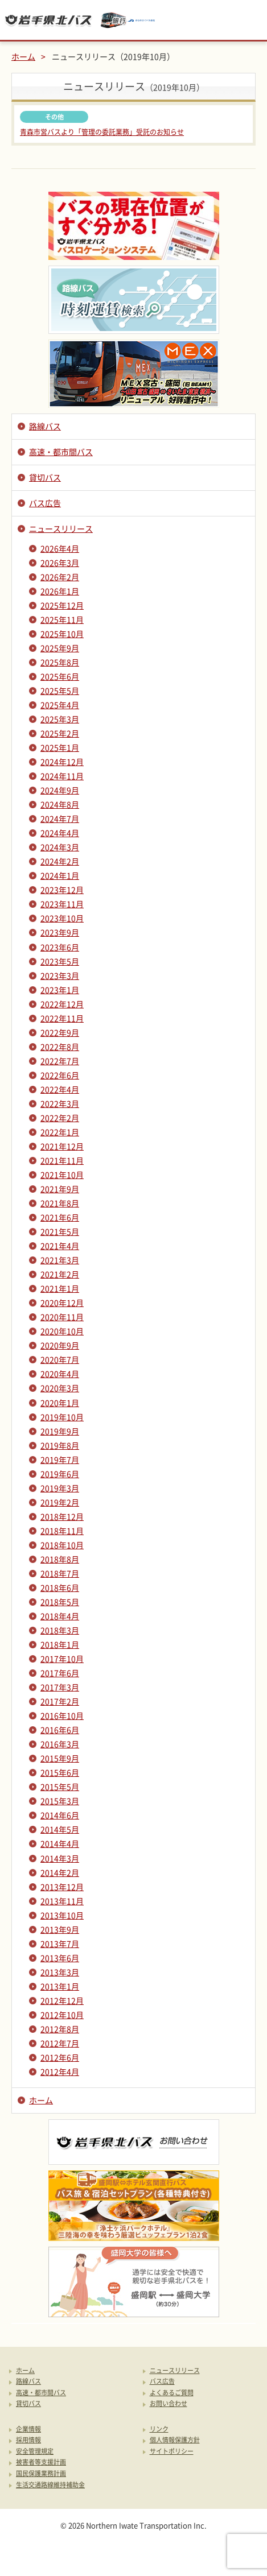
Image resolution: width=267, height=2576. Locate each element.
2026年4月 (59, 548)
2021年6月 (59, 1217)
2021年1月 (59, 1288)
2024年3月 (59, 847)
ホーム (23, 56)
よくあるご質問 (172, 2393)
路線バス (45, 426)
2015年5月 (59, 1786)
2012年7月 (59, 2043)
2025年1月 (59, 747)
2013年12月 (62, 1886)
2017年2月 (59, 1701)
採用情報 (28, 2440)
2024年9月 (59, 790)
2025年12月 (62, 605)
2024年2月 (59, 861)
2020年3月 (59, 1388)
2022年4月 (59, 1089)
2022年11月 (62, 1018)
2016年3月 (59, 1744)
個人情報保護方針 (175, 2440)
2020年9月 (59, 1345)
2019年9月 (59, 1431)
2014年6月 (59, 1815)
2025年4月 (59, 704)
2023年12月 (62, 889)
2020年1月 (59, 1402)
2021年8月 (59, 1203)
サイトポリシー (172, 2451)
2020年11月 (62, 1316)
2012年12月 (62, 2000)
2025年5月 (59, 690)
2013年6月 (59, 1957)
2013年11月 (62, 1901)
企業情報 (28, 2429)
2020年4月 (59, 1373)
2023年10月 (62, 918)
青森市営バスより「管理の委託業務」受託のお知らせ (102, 132)
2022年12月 (62, 1004)
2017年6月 (59, 1672)
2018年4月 (59, 1616)
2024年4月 (59, 832)
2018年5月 (59, 1601)
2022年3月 (59, 1103)
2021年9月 (59, 1188)
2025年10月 (62, 633)
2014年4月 (59, 1843)
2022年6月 (59, 1075)
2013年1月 (59, 1986)
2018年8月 (59, 1559)
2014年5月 (59, 1829)
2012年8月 (59, 2029)
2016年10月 (62, 1715)
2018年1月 (59, 1644)
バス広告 (45, 502)
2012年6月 (59, 2057)
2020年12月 (62, 1302)
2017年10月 (62, 1658)
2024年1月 (59, 875)
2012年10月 (62, 2014)
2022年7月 (59, 1060)
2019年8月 (59, 1445)
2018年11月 (62, 1530)
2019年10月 (62, 1417)
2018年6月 (59, 1587)
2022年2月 (59, 1117)
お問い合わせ (168, 2404)
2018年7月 (59, 1573)
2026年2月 (59, 576)
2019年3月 (59, 1488)
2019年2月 (59, 1502)
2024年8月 (59, 804)
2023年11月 (62, 903)
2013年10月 (62, 1915)
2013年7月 (59, 1943)
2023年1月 (59, 989)
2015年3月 (59, 1800)
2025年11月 (62, 619)
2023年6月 (59, 947)
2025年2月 (59, 733)
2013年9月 (59, 1929)
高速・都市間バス (61, 451)
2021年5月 (59, 1231)
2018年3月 (59, 1630)
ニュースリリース (61, 528)
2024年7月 (59, 818)
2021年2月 (59, 1274)
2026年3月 (59, 562)
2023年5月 (59, 961)
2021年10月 (62, 1174)
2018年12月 (62, 1516)
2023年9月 (59, 932)
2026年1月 (59, 591)
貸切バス (45, 477)
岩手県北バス (48, 20)
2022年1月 (59, 1132)
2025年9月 (59, 648)
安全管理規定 (35, 2451)
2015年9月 (59, 1758)
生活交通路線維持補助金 (50, 2485)
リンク (159, 2429)
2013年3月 (59, 1972)
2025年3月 (59, 719)
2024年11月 (62, 776)
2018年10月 (62, 1544)
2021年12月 (62, 1146)
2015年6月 (59, 1772)
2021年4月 (59, 1245)
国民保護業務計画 (41, 2474)
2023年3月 (59, 975)
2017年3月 (59, 1687)
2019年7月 (59, 1459)
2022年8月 (59, 1046)
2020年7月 (59, 1359)
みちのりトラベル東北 (128, 20)
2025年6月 (59, 676)
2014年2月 (59, 1872)
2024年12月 (62, 761)
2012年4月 (59, 2071)
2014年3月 (59, 1858)
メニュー (247, 20)
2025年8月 (59, 662)
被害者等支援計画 (41, 2462)
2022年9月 (59, 1032)
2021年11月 (62, 1160)
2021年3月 (59, 1260)
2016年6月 (59, 1729)
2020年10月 (62, 1331)
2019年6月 (59, 1473)
